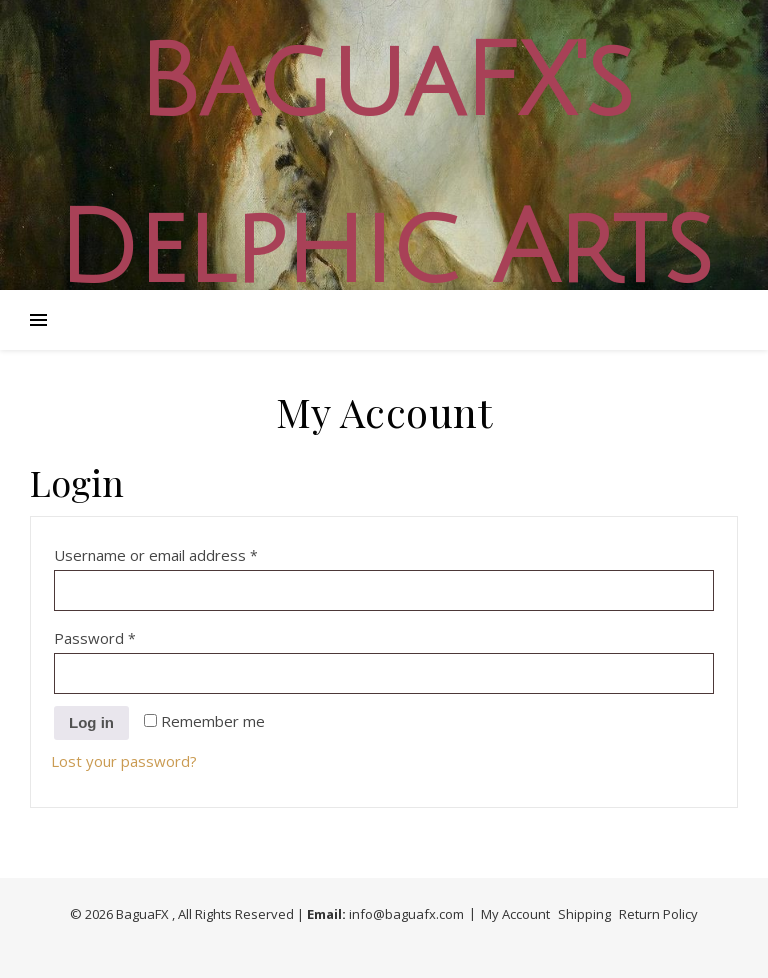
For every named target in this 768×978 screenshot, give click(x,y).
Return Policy (658, 914)
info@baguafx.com (406, 914)
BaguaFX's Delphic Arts (384, 167)
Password (126, 635)
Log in (91, 722)
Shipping (584, 914)
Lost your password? (124, 761)
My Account (515, 914)
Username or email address (187, 552)
